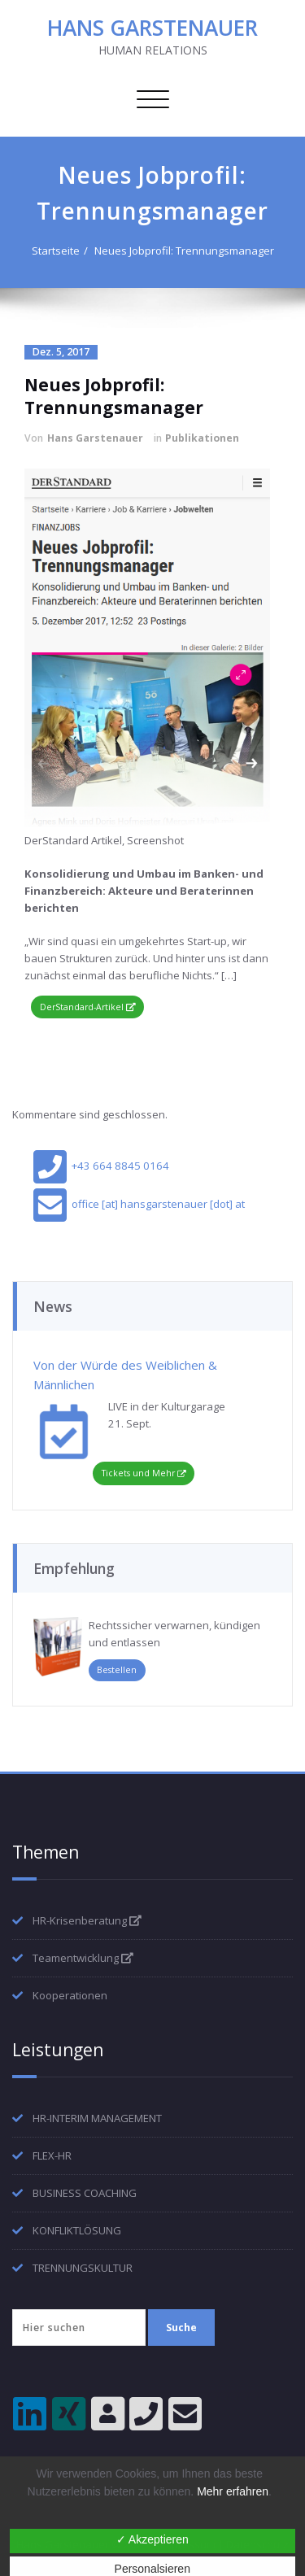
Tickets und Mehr (138, 1473)
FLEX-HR (52, 2155)
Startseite (56, 250)
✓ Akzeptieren (152, 2539)
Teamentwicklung (83, 1958)
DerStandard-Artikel (88, 1007)
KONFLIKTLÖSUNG (77, 2230)
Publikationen (202, 438)
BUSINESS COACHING (85, 2193)
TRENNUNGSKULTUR (83, 2267)
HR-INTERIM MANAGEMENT (97, 2118)
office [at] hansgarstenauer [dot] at (139, 1203)
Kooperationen (70, 1995)
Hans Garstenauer (95, 438)
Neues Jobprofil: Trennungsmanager (184, 250)
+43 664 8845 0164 (101, 1165)
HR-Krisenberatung (87, 1920)
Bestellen (117, 1670)
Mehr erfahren (232, 2491)
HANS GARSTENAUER (152, 27)
